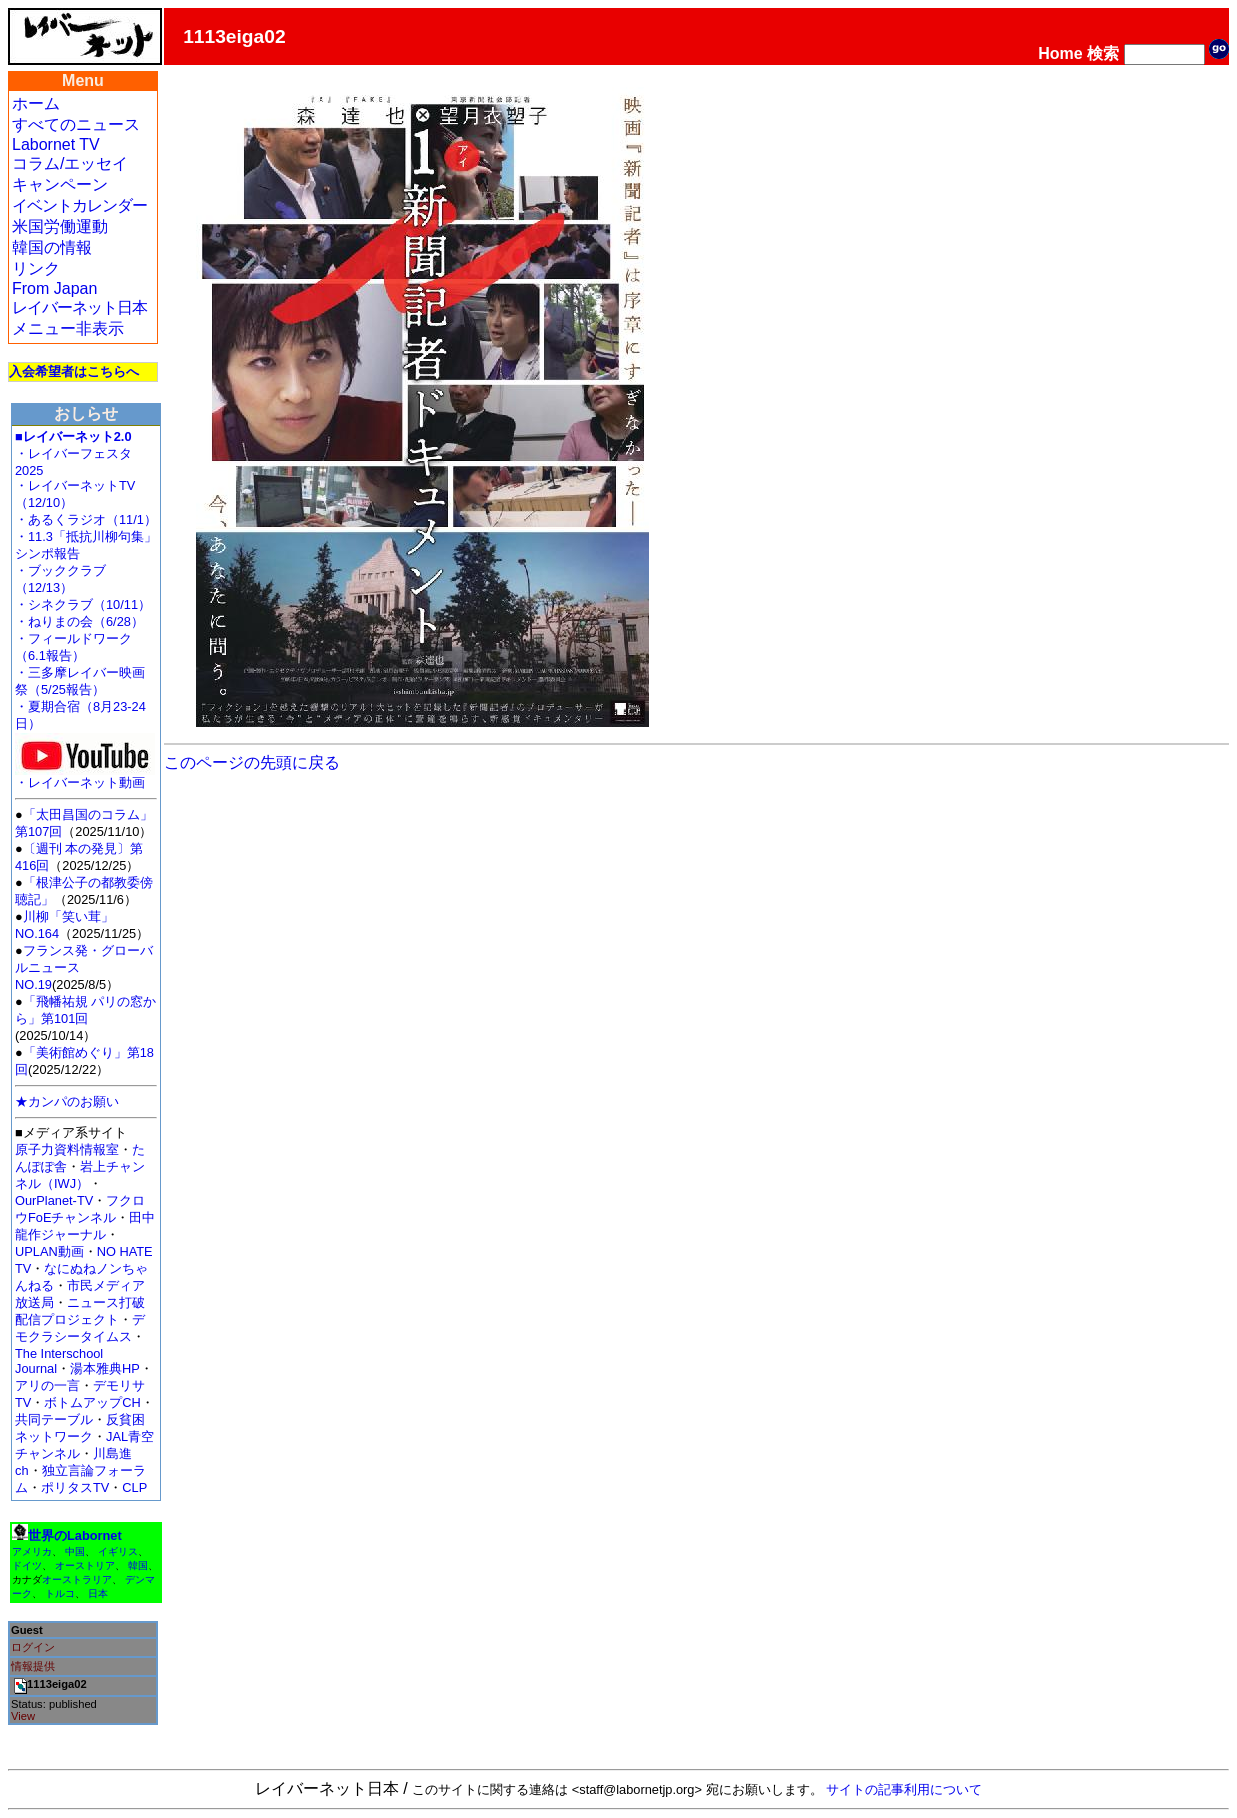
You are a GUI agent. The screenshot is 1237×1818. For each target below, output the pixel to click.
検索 (1103, 53)
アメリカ (32, 1551)
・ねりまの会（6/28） (79, 621)
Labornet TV (56, 144)
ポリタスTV (75, 1487)
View (23, 1716)
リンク (36, 268)
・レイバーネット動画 (85, 776)
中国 (75, 1551)
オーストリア (85, 1565)
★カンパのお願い (67, 1101)
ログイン (33, 1647)
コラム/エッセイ (70, 163)
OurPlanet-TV (54, 1200)
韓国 (138, 1565)
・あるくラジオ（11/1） (86, 519)
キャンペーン (60, 184)
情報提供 (33, 1666)
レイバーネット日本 (79, 307)
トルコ (60, 1593)
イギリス (118, 1551)
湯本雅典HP (105, 1368)
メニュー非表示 (68, 328)
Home (1060, 53)
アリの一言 (47, 1385)
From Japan (54, 288)
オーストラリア (77, 1579)
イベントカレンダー (79, 205)
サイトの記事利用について (904, 1789)
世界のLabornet (75, 1535)
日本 (98, 1593)
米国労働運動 (60, 226)
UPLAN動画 (49, 1251)
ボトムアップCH (92, 1402)
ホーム (36, 103)
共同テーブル (54, 1419)
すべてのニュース (76, 124)
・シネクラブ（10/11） (83, 604)
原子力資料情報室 (67, 1149)
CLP (134, 1487)
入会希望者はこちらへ (74, 371)
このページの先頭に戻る (252, 762)
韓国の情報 (52, 247)
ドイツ (27, 1565)
